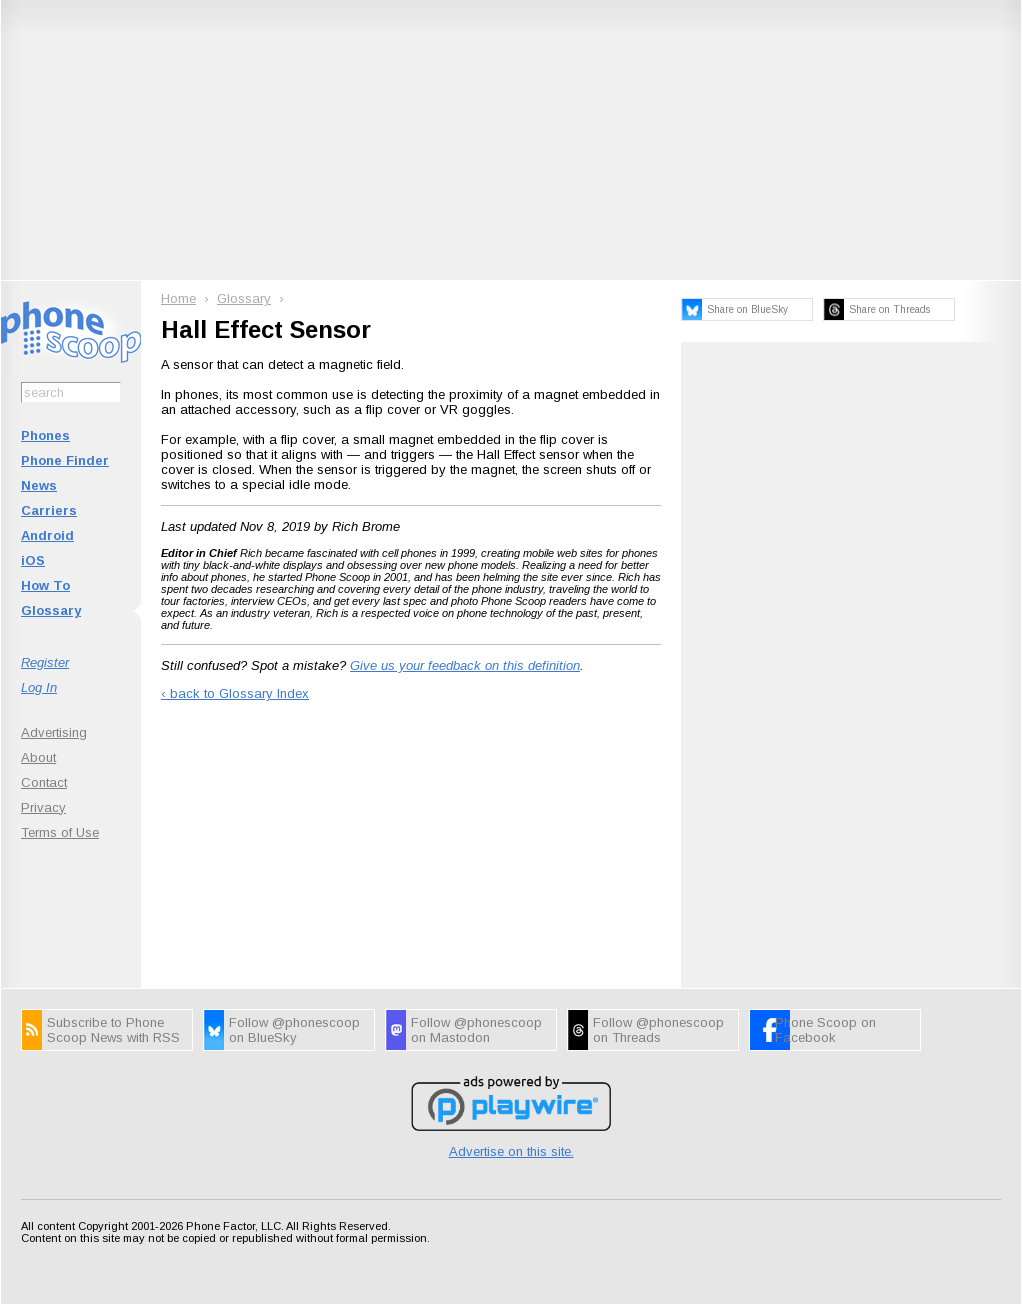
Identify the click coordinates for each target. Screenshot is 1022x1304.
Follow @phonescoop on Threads (658, 1030)
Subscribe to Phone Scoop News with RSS (113, 1030)
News (39, 485)
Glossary (51, 610)
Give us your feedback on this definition (465, 665)
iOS (33, 560)
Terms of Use (60, 832)
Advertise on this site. (511, 1151)
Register (45, 662)
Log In (39, 687)
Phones (45, 435)
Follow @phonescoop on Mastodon (476, 1030)
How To (45, 585)
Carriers (49, 510)
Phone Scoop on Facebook (825, 1030)
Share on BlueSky (747, 309)
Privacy (43, 807)
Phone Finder (65, 460)
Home (178, 298)
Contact (44, 782)
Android (47, 535)
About (38, 757)
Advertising (54, 732)
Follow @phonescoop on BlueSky (294, 1030)
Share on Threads (889, 309)
